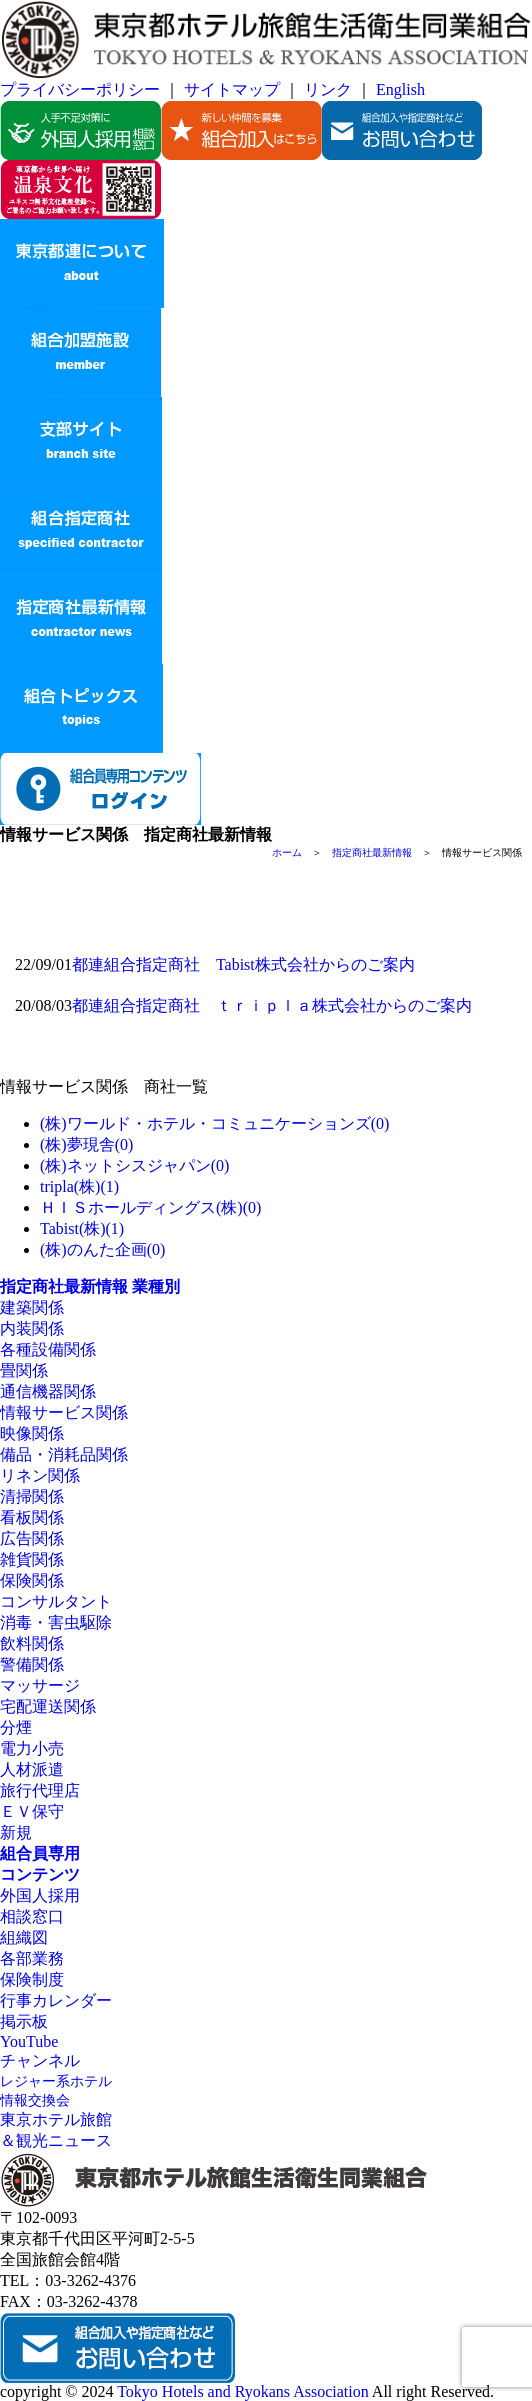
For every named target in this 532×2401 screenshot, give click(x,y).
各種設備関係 (48, 1349)
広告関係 (32, 1538)
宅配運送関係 (48, 1706)
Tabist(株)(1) (82, 1228)
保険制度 (32, 1979)
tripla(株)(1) (79, 1186)
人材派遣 (32, 1769)
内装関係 (32, 1328)
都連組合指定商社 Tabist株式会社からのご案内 (243, 964)
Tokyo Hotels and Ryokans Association (243, 2391)
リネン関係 (40, 1475)
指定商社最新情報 (372, 852)
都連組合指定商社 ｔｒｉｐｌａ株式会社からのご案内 (272, 1005)
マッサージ (40, 1685)
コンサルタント (56, 1601)
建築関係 (32, 1307)
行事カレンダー (56, 2000)
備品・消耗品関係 (64, 1454)
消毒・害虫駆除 (56, 1622)
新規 (16, 1832)
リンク (328, 89)
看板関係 (32, 1517)
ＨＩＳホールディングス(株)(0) (150, 1207)
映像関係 (32, 1433)
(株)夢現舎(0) (86, 1144)
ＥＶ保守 (32, 1811)
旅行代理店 (40, 1790)
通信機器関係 (48, 1391)
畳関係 (24, 1370)
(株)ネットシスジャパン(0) (134, 1165)
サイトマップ (232, 89)
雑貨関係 (32, 1559)
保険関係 (32, 1580)
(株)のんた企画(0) (102, 1249)
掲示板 (24, 2021)
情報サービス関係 (64, 1412)
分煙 (16, 1727)
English (400, 89)
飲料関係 (32, 1643)
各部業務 (32, 1958)
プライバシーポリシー (80, 89)
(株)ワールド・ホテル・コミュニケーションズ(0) (214, 1123)
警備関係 (32, 1664)
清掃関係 (32, 1496)
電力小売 (32, 1748)
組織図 (24, 1937)
